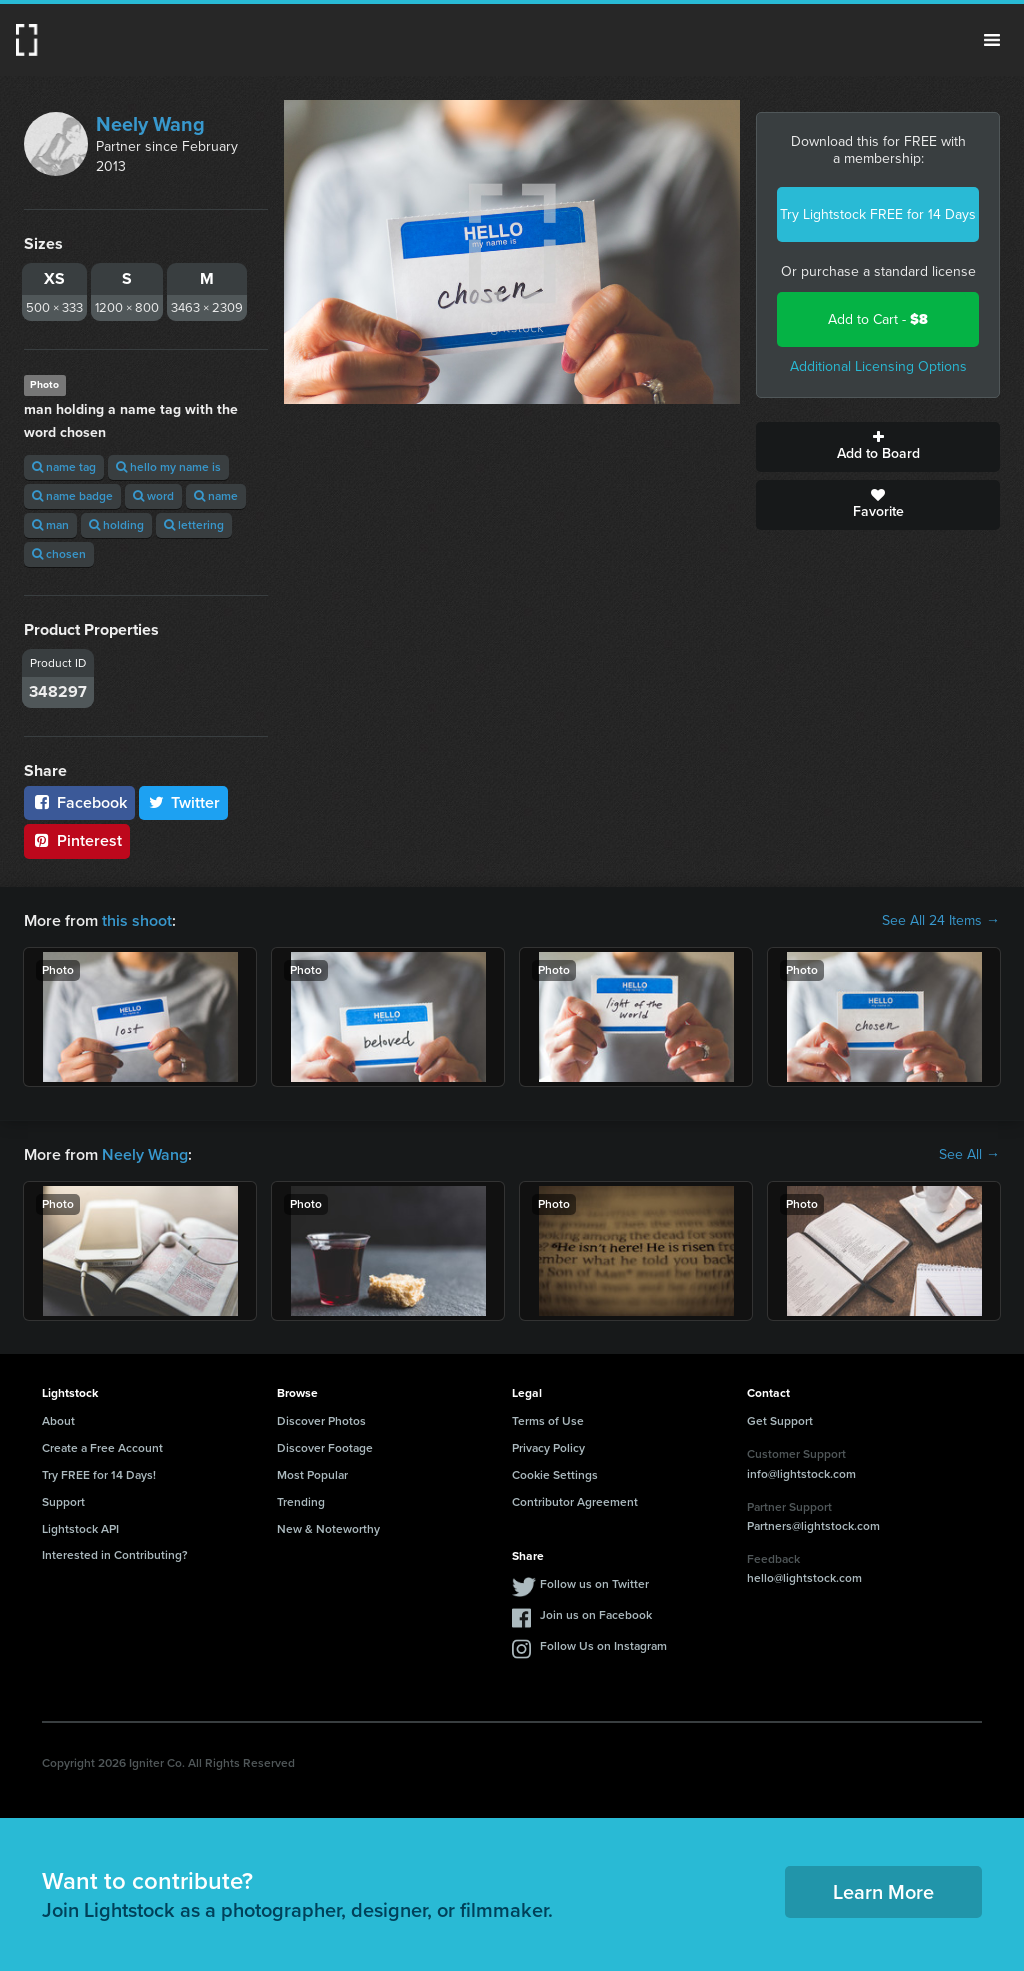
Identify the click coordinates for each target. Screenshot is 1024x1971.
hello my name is (168, 467)
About (58, 1421)
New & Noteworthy (328, 1529)
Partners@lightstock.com (813, 1526)
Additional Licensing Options (878, 366)
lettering (194, 525)
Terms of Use (548, 1421)
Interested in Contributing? (115, 1555)
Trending (301, 1502)
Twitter (184, 802)
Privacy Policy (548, 1448)
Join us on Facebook (596, 1615)
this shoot (137, 920)
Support (63, 1502)
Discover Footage (325, 1448)
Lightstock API (80, 1529)
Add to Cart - (878, 319)
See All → (969, 1155)
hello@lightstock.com (804, 1578)
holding (116, 525)
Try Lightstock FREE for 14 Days (878, 214)
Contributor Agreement (575, 1502)
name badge (72, 496)
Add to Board (878, 447)
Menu (992, 40)
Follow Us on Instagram (603, 1646)
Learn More (883, 1892)
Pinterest (77, 840)
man (50, 525)
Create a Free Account (102, 1448)
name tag (64, 467)
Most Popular (312, 1475)
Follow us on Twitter (594, 1584)
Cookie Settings (555, 1475)
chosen (59, 554)
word (153, 496)
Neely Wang (150, 124)
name (216, 496)
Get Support (780, 1421)
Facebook (79, 802)
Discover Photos (321, 1421)
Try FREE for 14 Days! (99, 1475)
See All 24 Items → (941, 921)
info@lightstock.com (801, 1474)
